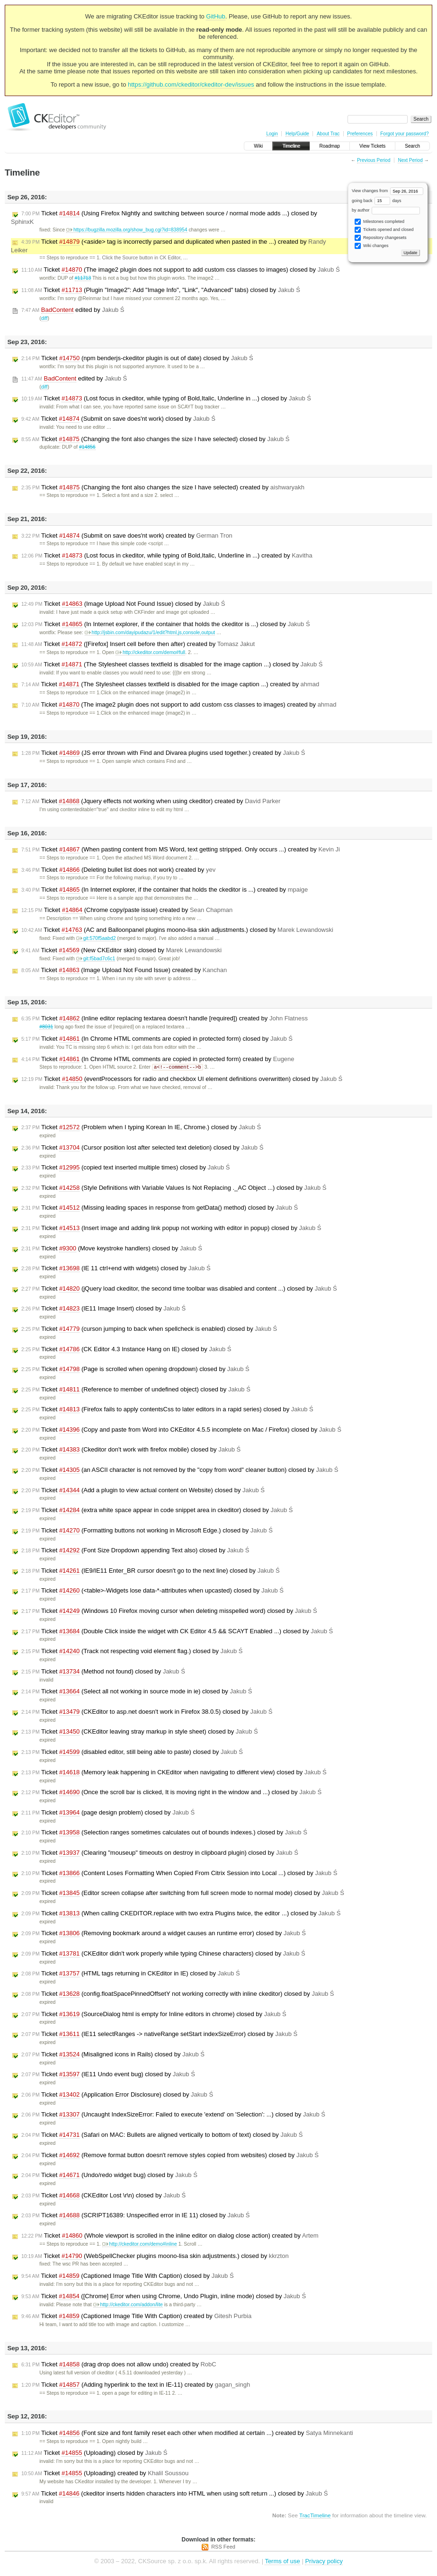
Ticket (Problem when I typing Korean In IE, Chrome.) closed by (141, 1128)
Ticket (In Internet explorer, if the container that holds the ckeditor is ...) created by (164, 890)
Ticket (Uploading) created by (104, 2474)
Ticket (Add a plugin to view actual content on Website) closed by (143, 1491)
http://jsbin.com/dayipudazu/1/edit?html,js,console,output (150, 632)
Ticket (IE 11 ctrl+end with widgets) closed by (116, 1269)
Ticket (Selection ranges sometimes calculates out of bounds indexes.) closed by (164, 1833)
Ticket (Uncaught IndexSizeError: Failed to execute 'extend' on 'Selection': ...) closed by (173, 2115)
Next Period (410, 160)
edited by (72, 310)
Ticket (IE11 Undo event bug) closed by (108, 2075)
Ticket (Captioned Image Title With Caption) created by (136, 2316)
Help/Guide (297, 133)
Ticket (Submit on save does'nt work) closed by (118, 419)
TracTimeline (315, 2516)
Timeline (291, 146)
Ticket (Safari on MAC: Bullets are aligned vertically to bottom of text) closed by (162, 2135)
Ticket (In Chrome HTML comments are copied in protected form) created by (157, 1059)
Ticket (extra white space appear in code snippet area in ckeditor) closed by (157, 1510)
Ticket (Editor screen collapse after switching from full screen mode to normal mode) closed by (182, 1893)
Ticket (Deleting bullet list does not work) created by (118, 870)
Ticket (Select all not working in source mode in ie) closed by (136, 1692)
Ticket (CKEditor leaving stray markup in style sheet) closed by (139, 1732)
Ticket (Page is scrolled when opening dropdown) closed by (135, 1369)
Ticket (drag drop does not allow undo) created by (118, 2365)
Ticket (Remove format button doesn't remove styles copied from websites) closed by (170, 2156)
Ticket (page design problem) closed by (108, 1813)
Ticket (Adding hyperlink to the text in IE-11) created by (135, 2385)
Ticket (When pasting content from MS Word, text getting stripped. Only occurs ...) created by (180, 849)
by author (386, 210)
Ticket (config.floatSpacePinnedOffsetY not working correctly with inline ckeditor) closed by (177, 1994)
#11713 (83, 278)
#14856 (87, 447)
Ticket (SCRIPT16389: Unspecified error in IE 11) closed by (135, 2216)
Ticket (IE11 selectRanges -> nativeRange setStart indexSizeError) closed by (159, 2034)
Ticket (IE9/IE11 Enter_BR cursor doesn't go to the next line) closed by (150, 1571)
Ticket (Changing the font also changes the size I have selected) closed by (155, 439)
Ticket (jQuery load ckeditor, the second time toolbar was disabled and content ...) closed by (179, 1289)
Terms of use (282, 2561)
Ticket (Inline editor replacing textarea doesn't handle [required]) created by (164, 1018)
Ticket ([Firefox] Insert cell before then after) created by (138, 644)
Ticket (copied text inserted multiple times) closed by (125, 1168)
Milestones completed (379, 222)
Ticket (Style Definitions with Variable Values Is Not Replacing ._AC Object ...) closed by (174, 1188)
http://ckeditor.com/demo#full (150, 652)
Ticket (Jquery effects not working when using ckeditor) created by (150, 801)
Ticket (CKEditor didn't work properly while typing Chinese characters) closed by (163, 1954)
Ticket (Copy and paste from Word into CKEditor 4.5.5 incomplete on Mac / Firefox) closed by (181, 1430)
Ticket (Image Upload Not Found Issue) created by (124, 970)
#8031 (46, 1026)
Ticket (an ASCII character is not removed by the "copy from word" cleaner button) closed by (179, 1470)
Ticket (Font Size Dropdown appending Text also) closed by (135, 1551)
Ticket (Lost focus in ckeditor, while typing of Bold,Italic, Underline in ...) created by (166, 555)
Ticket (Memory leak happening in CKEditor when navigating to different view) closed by (174, 1773)
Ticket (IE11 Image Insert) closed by (103, 1309)
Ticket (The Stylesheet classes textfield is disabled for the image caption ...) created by (170, 684)
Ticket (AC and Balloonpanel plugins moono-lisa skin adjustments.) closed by (177, 930)
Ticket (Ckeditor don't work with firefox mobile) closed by (131, 1450)
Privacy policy (323, 2561)
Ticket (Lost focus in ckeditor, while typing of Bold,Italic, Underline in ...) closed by (166, 398)
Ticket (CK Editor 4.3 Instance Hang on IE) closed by (126, 1350)
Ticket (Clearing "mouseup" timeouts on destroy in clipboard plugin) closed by (159, 1853)
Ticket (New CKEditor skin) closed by (121, 950)
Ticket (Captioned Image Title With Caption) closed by (127, 2276)
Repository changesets (380, 238)
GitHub (215, 16)
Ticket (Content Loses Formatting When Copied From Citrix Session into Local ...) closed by (179, 1873)
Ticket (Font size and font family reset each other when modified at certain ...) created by (187, 2433)
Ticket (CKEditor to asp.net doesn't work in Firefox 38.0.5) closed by (146, 1712)
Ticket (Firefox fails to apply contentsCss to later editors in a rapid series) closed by (167, 1410)
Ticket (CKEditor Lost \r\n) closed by (103, 2196)
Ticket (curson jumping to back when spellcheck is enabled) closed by (149, 1329)
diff (44, 318)
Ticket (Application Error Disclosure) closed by (117, 2095)
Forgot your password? (404, 133)
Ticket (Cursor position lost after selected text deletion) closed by (142, 1148)
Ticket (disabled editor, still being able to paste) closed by (132, 1752)
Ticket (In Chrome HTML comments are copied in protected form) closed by (157, 1039)
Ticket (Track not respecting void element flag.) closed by (131, 1651)
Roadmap (330, 146)
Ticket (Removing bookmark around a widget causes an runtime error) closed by (163, 1934)
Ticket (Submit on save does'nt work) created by (126, 536)
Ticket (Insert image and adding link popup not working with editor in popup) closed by (171, 1228)
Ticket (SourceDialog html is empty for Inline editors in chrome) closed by (153, 2014)
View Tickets (372, 146)
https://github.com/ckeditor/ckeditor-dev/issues (191, 84)
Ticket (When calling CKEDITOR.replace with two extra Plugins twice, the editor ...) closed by (180, 1914)
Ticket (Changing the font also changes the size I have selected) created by (162, 487)
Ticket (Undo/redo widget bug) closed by (109, 2175)
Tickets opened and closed (384, 230)
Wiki (258, 146)
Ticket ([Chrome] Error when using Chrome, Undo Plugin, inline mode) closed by (163, 2297)
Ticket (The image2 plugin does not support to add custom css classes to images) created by (178, 704)
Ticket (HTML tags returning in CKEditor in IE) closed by (130, 1974)
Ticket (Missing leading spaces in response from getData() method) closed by (159, 1208)
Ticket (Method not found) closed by (103, 1672)
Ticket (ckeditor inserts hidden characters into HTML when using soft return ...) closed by (174, 2494)
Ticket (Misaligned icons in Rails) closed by (113, 2055)
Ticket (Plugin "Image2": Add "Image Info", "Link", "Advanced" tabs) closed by (160, 290)
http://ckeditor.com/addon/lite (128, 2305)
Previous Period (374, 160)
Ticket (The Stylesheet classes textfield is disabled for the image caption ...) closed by (171, 664)
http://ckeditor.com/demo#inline (139, 2244)
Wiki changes (371, 246)
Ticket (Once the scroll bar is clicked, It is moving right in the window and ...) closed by (171, 1793)
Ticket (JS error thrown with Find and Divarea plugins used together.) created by (163, 753)
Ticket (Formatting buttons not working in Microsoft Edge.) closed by (147, 1531)
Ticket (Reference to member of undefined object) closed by (135, 1390)
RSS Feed (223, 2547)
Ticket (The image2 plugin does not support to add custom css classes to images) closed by (180, 270)
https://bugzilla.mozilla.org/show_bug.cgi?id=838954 (126, 229)
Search (412, 146)
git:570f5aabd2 (96, 938)
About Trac (328, 133)
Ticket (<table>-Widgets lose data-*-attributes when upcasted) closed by (152, 1591)
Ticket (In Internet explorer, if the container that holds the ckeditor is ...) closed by (165, 624)
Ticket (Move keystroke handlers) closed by (111, 1249)
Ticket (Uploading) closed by (94, 2453)
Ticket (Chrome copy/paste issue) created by (126, 910)
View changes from (387, 190)
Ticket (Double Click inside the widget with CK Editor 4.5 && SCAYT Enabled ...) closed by (177, 1632)
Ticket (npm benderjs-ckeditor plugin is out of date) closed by (137, 358)
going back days (376, 200)
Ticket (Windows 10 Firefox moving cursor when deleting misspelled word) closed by (169, 1611)
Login (271, 133)
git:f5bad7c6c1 (96, 958)
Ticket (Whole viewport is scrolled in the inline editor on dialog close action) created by (170, 2236)
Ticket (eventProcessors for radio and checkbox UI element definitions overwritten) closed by (181, 1079)
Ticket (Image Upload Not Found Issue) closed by (123, 604)
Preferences (360, 133)
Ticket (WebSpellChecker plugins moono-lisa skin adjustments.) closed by (155, 2256)
